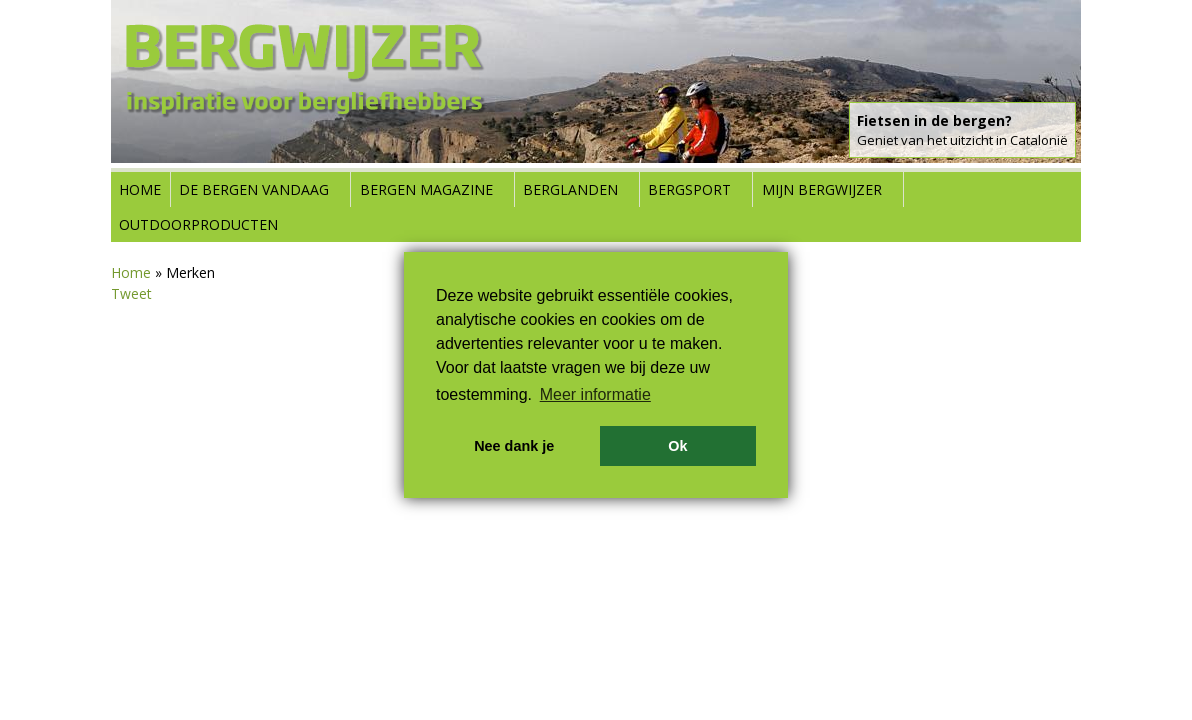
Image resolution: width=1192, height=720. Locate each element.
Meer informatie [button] (595, 394)
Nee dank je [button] (514, 446)
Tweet (131, 293)
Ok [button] (677, 446)
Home (140, 189)
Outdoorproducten (198, 224)
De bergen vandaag (254, 189)
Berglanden (570, 189)
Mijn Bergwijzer (822, 189)
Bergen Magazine (426, 189)
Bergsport (689, 189)
